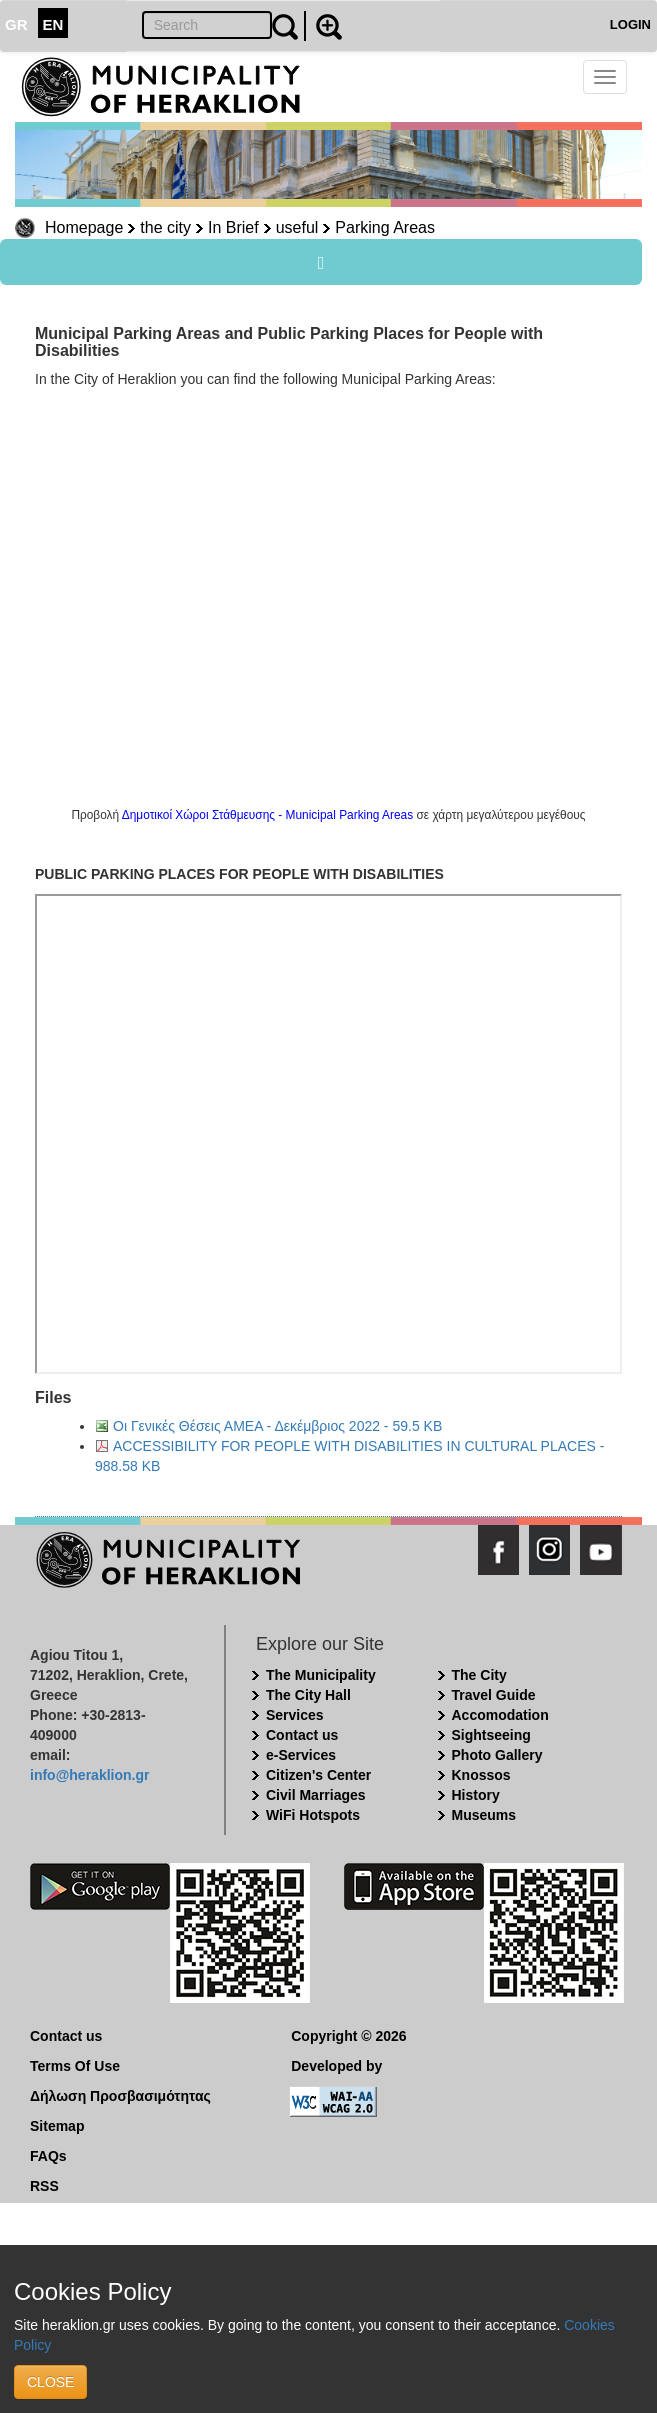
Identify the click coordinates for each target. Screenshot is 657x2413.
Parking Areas (385, 227)
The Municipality (321, 1675)
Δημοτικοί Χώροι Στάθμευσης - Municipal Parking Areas (267, 815)
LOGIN (630, 24)
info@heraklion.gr (89, 1775)
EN (53, 24)
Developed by (336, 2066)
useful (297, 227)
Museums (484, 1815)
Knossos (481, 1775)
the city (165, 227)
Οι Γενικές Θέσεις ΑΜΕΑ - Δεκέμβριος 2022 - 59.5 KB (277, 1426)
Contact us (302, 1735)
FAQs (48, 2156)
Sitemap (57, 2126)
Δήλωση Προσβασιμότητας (120, 2096)
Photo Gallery (497, 1755)
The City (479, 1675)
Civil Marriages (316, 1795)
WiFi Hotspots (313, 1815)
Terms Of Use (75, 2066)
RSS (44, 2186)
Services (295, 1715)
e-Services (301, 1755)
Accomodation (500, 1715)
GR (16, 24)
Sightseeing (491, 1735)
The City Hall (308, 1695)
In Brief (233, 227)
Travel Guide (494, 1695)
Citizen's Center (318, 1775)
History (476, 1795)
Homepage (84, 227)
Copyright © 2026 (348, 2036)
